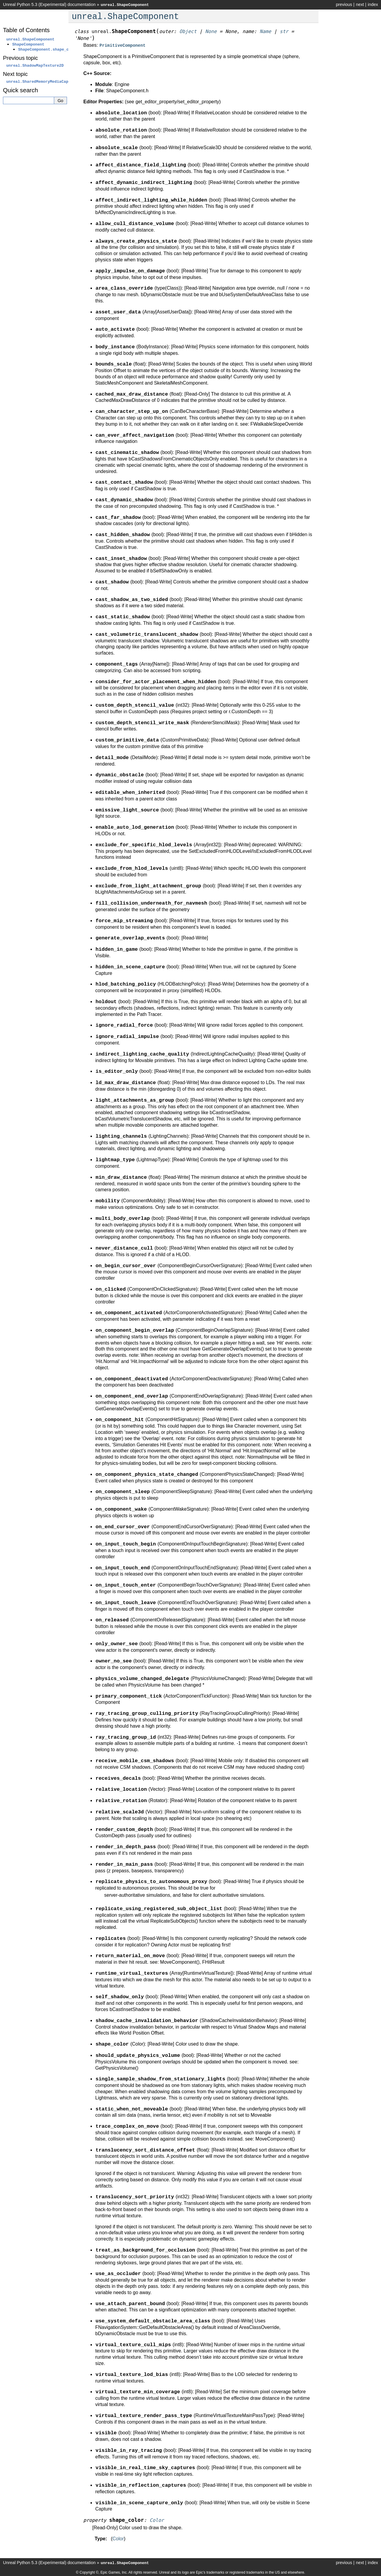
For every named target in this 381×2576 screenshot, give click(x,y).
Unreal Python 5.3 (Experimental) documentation (49, 4)
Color (118, 2538)
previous (344, 4)
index (373, 4)
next (360, 4)
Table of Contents (26, 30)
